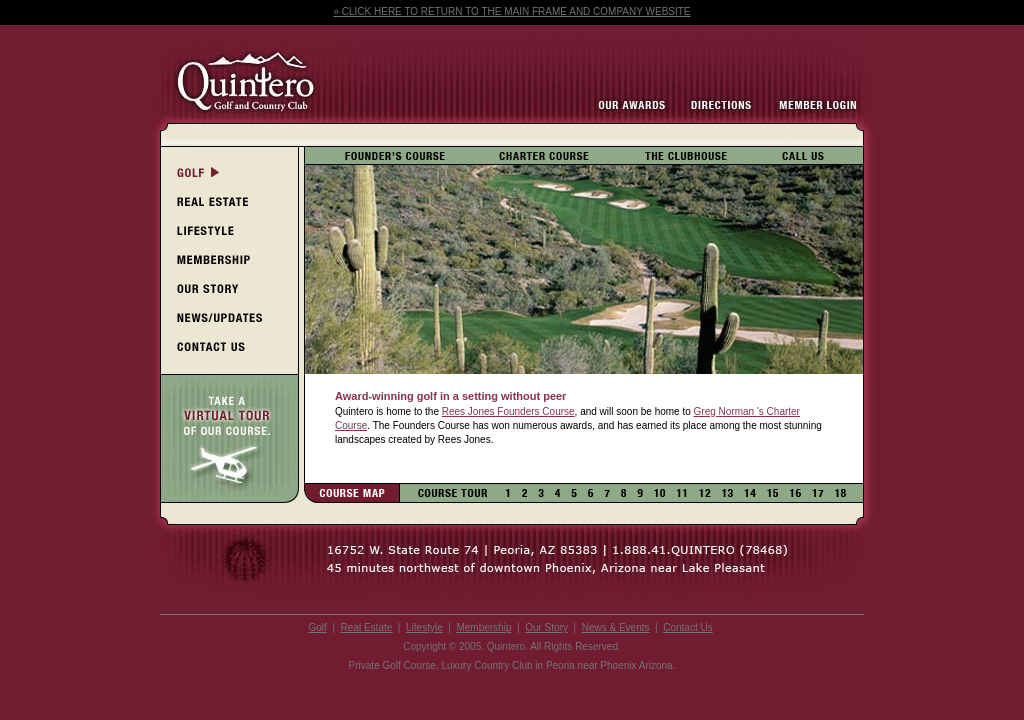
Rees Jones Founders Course (508, 411)
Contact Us (687, 627)
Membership (483, 627)
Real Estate (367, 627)
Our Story (546, 627)
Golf (318, 627)
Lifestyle (424, 627)
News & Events (616, 627)
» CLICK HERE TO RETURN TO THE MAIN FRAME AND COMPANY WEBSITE (511, 11)
